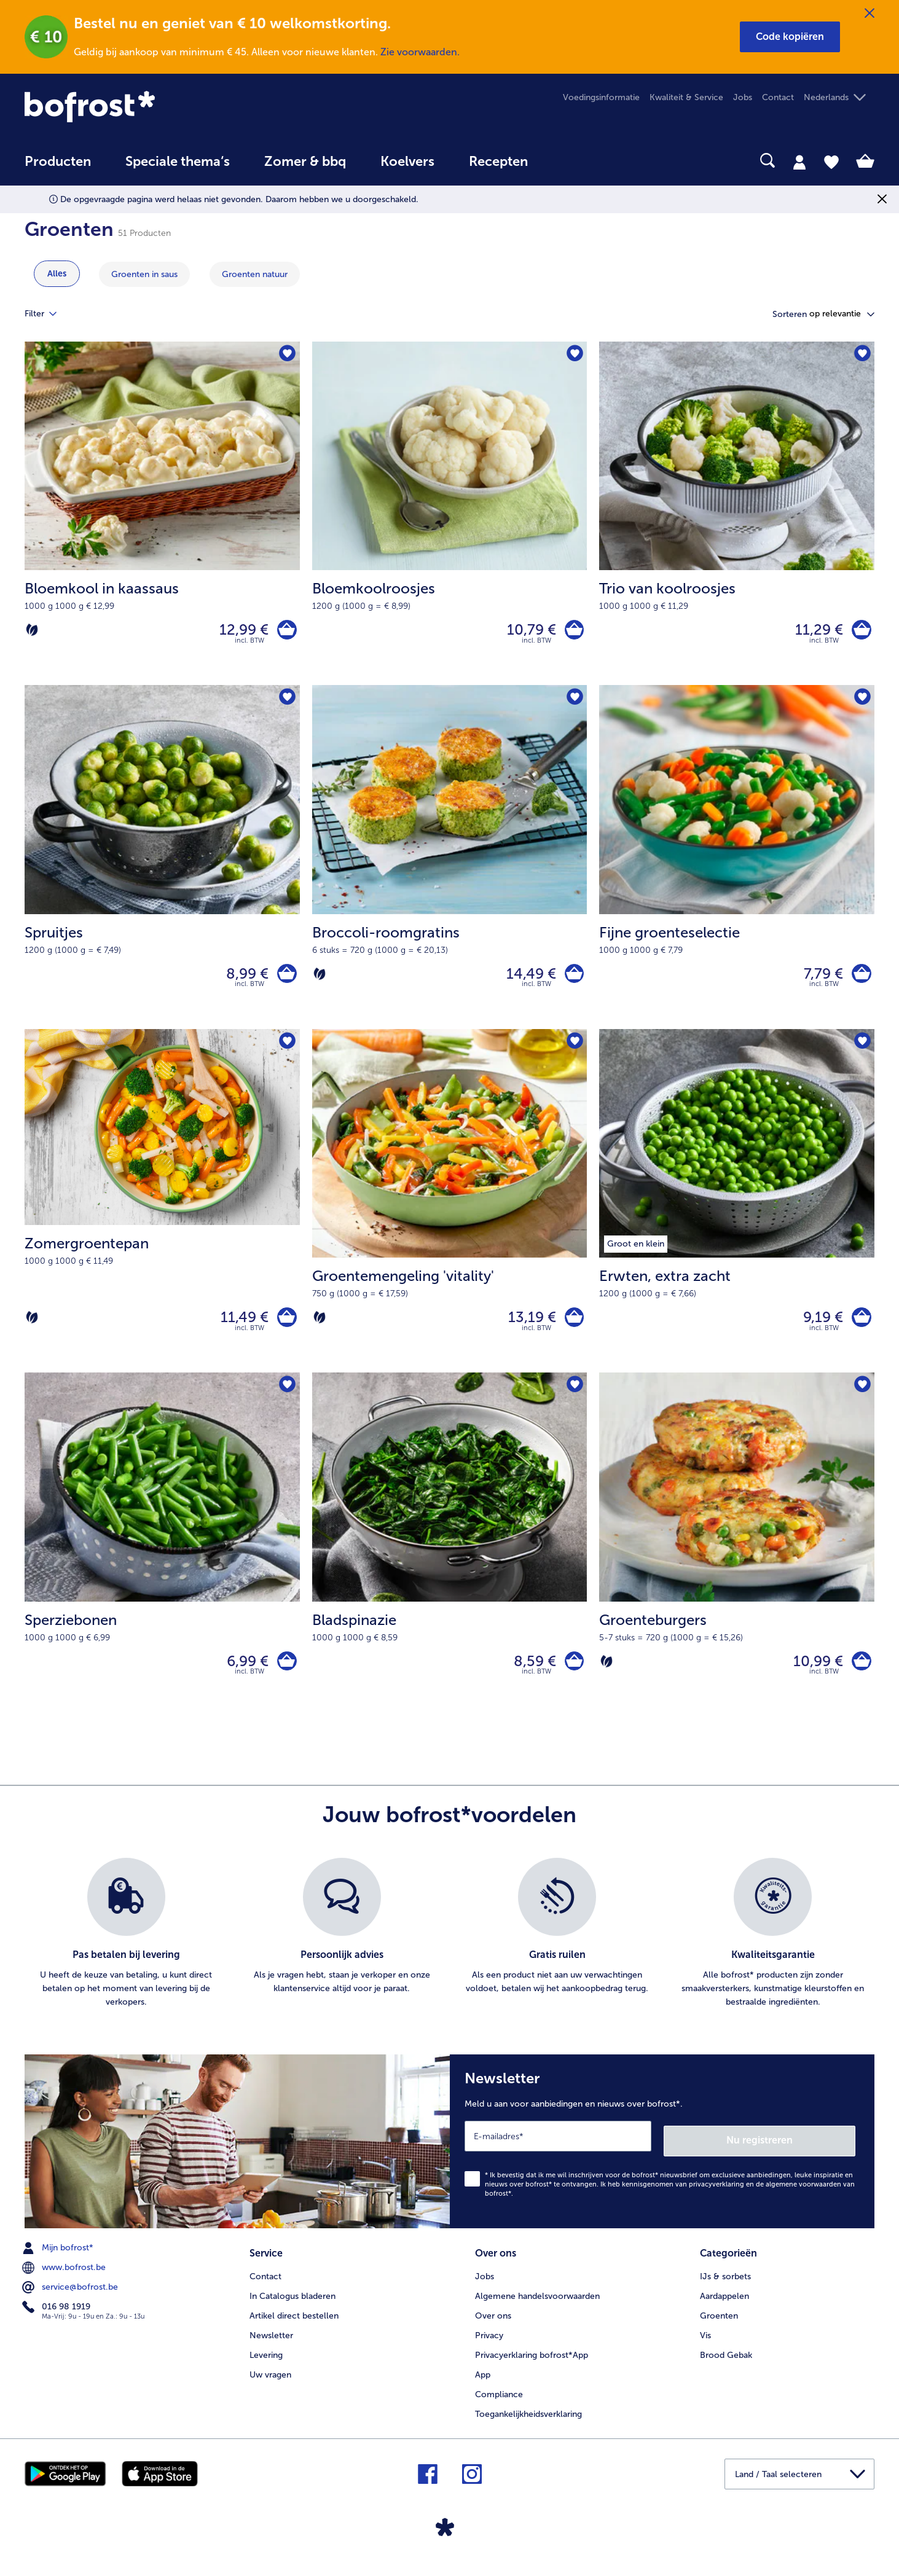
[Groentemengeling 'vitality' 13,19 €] (449, 1212)
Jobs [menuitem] (742, 97)
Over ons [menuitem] (493, 2327)
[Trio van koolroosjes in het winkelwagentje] (859, 632)
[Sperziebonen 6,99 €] (162, 1561)
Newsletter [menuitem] (271, 2346)
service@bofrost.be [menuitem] (71, 2301)
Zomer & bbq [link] (305, 161)
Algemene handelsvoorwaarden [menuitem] (537, 2307)
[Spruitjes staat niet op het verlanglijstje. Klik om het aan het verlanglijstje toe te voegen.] (286, 703)
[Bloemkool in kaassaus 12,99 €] (162, 516)
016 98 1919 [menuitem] (57, 2320)
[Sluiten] (869, 13)
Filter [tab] (48, 314)
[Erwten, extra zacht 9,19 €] (736, 1212)
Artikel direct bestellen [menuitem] (294, 2327)
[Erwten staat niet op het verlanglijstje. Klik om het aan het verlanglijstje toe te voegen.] (861, 1051)
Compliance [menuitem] (499, 2405)
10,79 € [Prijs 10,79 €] (526, 632)
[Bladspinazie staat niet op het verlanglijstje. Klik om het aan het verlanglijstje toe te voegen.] (573, 1399)
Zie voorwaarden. (420, 52)
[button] (790, 37)
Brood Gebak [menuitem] (726, 2366)
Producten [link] (58, 161)
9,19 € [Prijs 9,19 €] (819, 1328)
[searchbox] (570, 160)
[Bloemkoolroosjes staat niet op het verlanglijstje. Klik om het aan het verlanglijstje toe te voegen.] (573, 354)
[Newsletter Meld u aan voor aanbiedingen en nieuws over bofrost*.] (662, 2157)
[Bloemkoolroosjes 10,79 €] (449, 516)
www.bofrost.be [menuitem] (65, 2281)
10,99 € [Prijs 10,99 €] (814, 1677)
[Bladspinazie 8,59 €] (449, 1561)
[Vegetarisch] (32, 632)
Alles (56, 273)
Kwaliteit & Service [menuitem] (686, 97)
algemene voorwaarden (803, 2198)
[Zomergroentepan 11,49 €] (162, 1212)
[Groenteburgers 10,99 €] (736, 1561)
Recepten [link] (498, 161)
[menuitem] (58, 167)
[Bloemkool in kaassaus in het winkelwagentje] (285, 632)
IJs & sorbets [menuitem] (725, 2287)
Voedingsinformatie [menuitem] (601, 97)
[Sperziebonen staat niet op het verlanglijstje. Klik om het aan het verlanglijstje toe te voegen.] (286, 1399)
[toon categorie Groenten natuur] (255, 274)
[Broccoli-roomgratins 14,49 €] (449, 864)
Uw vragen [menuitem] (270, 2386)
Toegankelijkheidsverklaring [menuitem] (528, 2425)
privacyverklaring (716, 2198)
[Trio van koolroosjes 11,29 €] (736, 516)
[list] (449, 1951)
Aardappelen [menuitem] (724, 2307)
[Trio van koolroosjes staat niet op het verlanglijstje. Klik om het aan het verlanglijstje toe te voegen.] (861, 354)
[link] (152, 106)
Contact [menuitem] (778, 97)
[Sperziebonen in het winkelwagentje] (285, 1677)
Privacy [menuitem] (489, 2346)
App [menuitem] (482, 2386)
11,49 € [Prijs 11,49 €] (240, 1328)
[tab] (799, 161)
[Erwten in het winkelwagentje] (859, 1329)
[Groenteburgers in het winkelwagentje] (859, 1677)
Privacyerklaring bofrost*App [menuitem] (531, 2366)
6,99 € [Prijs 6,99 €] (243, 1677)
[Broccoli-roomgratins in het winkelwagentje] (572, 980)
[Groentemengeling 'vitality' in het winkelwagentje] (572, 1329)
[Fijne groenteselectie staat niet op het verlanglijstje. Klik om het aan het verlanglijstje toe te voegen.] (861, 703)
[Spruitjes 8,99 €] (162, 864)
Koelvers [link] (407, 161)
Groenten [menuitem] (719, 2327)
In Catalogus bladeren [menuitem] (292, 2307)
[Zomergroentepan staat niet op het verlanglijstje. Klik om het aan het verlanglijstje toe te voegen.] (286, 1051)
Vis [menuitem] (705, 2346)
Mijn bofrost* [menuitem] (59, 2261)
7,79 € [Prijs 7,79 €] (819, 980)
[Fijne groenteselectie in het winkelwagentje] (859, 980)
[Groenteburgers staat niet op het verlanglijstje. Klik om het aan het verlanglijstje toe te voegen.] (861, 1399)
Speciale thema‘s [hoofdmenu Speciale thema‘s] (177, 161)
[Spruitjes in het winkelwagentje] (285, 980)
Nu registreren (806, 2153)
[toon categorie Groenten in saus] (144, 274)
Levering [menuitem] (266, 2366)
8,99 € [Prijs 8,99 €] (243, 980)
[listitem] (126, 1951)
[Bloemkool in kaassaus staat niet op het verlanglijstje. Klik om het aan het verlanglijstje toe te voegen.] (286, 354)
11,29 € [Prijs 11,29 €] (815, 632)
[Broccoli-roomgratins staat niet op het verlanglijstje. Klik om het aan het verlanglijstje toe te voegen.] (573, 703)
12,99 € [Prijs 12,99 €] (239, 632)
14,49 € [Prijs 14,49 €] (526, 980)
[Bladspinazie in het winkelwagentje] (572, 1677)
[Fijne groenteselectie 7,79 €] (736, 864)
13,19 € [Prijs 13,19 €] (527, 1328)
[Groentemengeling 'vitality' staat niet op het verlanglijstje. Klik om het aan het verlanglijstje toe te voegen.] (573, 1051)
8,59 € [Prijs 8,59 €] (530, 1677)
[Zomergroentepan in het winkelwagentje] (285, 1329)
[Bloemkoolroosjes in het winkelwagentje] (572, 632)
